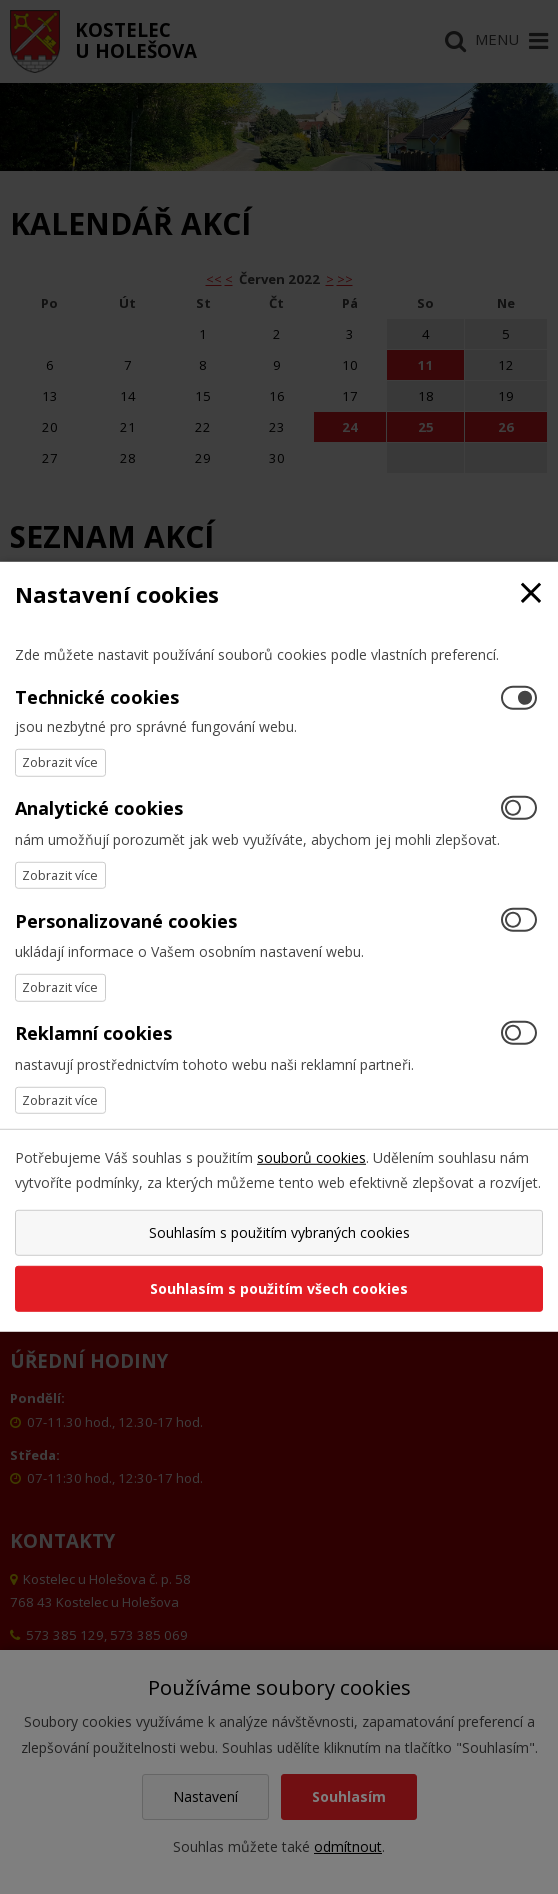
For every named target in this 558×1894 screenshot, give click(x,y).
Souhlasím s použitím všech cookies (279, 1288)
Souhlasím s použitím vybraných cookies (279, 1232)
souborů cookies (311, 1157)
